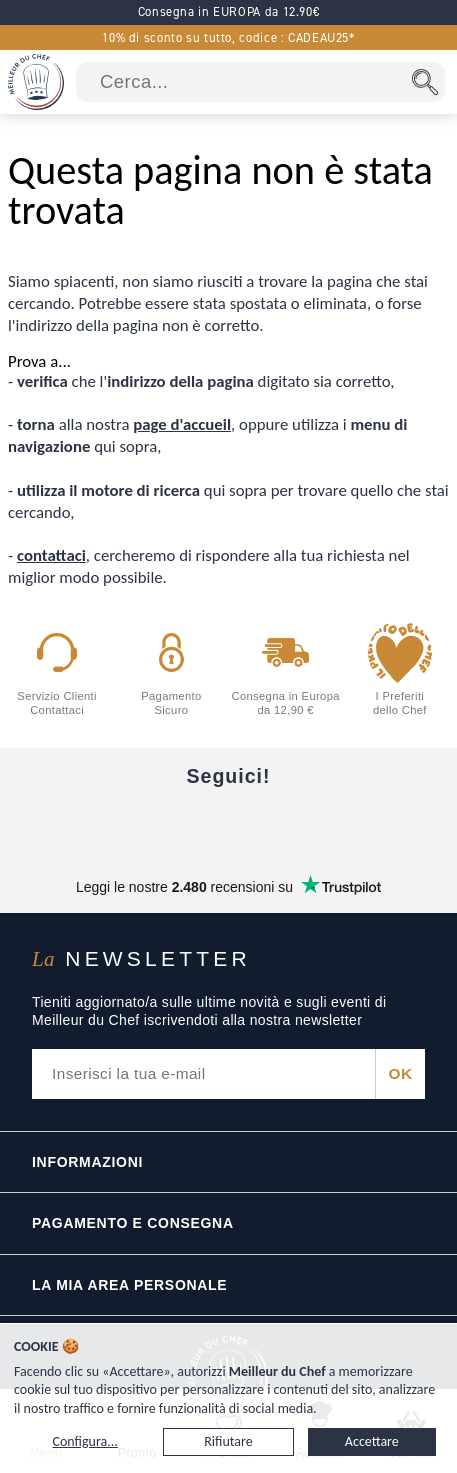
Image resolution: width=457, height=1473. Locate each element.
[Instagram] (229, 825)
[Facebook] (61, 825)
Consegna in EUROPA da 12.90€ (229, 11)
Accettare (372, 1441)
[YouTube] (145, 825)
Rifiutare (228, 1441)
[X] (313, 825)
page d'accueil (182, 424)
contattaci (51, 555)
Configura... (84, 1441)
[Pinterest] (397, 825)
